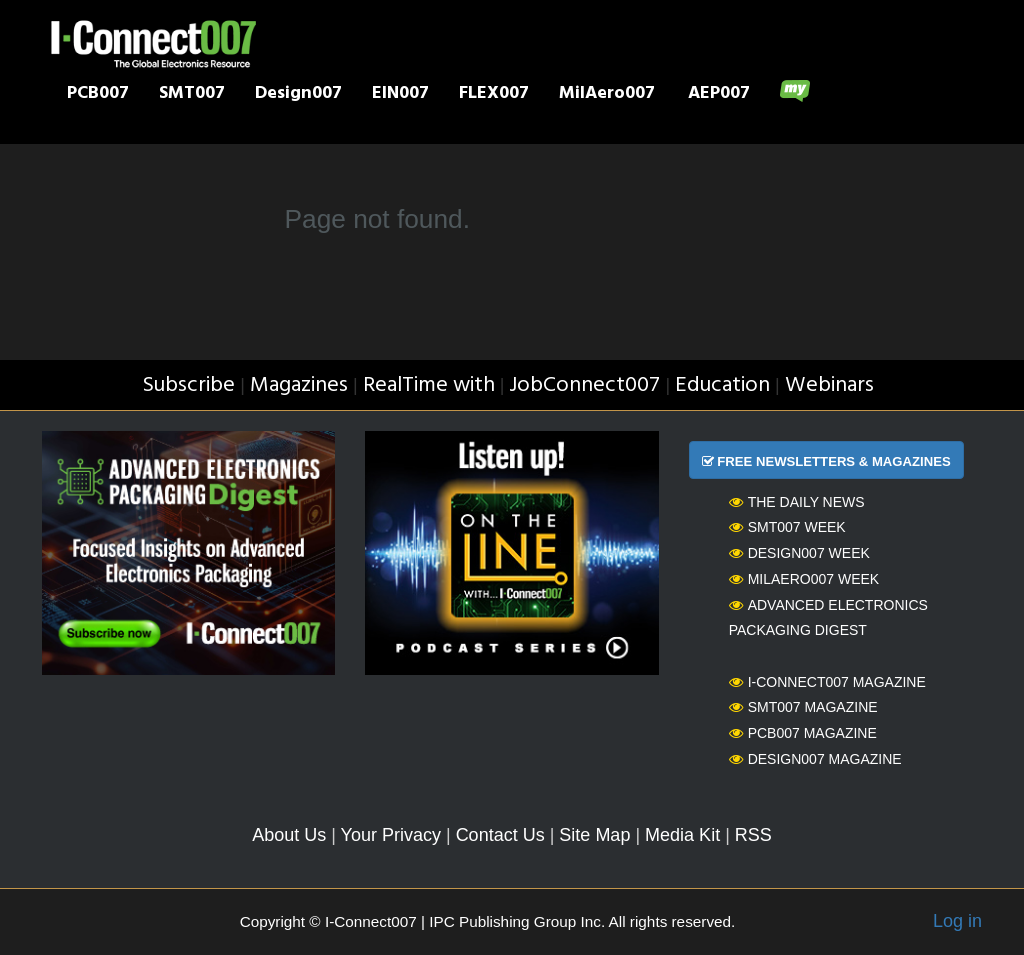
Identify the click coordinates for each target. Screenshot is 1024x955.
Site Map (594, 835)
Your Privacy (391, 835)
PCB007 (98, 95)
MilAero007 (607, 95)
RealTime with (429, 385)
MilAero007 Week (804, 579)
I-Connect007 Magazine (827, 682)
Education (722, 385)
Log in (957, 921)
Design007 (298, 95)
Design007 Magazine (815, 759)
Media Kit (682, 835)
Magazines (299, 385)
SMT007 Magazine (803, 707)
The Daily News (797, 502)
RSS (753, 835)
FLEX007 (494, 95)
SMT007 (192, 95)
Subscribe (188, 385)
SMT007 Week (787, 527)
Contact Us (500, 835)
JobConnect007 (584, 385)
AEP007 (719, 95)
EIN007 (400, 95)
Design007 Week (799, 553)
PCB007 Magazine (803, 733)
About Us (289, 835)
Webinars (829, 385)
